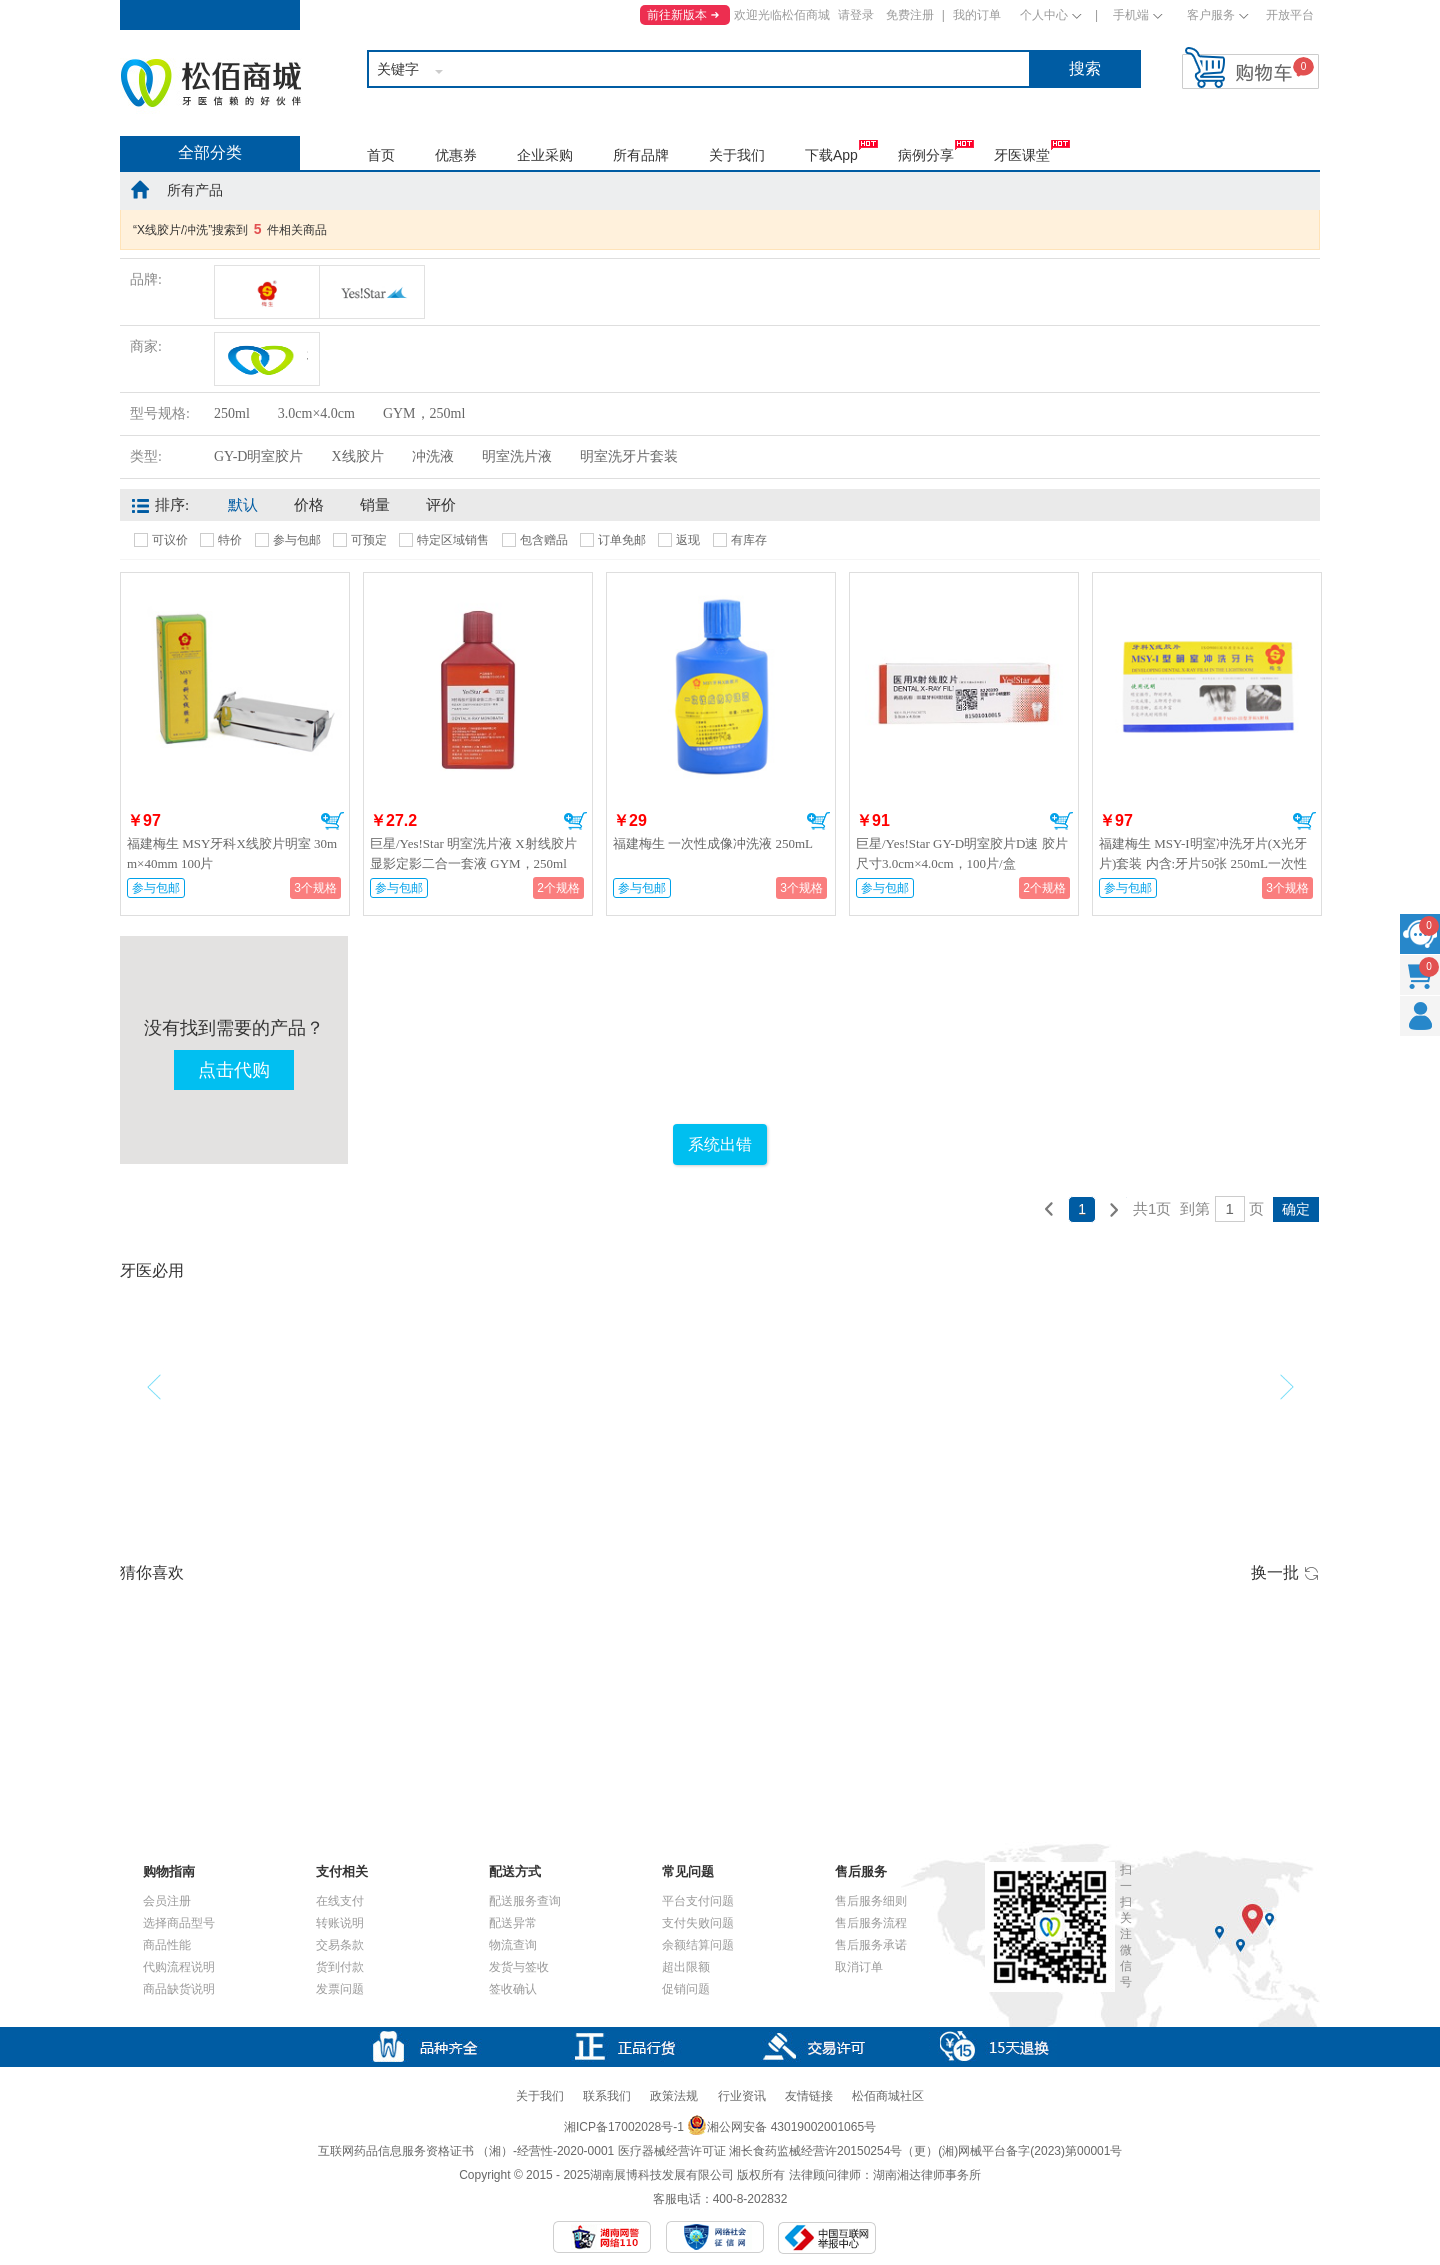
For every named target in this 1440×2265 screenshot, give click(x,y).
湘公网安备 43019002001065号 (781, 2127)
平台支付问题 (698, 1901)
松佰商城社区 (888, 2096)
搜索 (1085, 68)
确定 (1296, 1209)
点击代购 (234, 1070)
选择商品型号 (179, 1923)
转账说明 (340, 1923)
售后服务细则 (871, 1901)
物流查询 (513, 1945)
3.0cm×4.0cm (316, 413)
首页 (381, 155)
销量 (375, 505)
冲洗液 (433, 456)
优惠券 (456, 155)
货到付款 (340, 1967)
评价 (441, 505)
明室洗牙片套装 (629, 456)
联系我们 (607, 2096)
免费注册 (910, 15)
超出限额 (686, 1967)
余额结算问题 (698, 1945)
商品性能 (167, 1945)
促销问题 (686, 1989)
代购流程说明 (179, 1967)
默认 (243, 505)
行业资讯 (742, 2096)
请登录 (856, 15)
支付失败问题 (698, 1923)
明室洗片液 (517, 456)
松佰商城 (211, 83)
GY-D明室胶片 (258, 456)
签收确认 (513, 1989)
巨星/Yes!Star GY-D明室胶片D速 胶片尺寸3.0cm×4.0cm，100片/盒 (962, 853)
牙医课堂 (1022, 155)
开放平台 (1290, 15)
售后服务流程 (871, 1923)
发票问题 (340, 1989)
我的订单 (977, 15)
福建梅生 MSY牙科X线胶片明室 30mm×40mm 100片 (232, 853)
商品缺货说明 (179, 1989)
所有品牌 (641, 155)
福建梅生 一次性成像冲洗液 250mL (713, 843)
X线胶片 (357, 456)
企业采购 (545, 155)
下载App (831, 155)
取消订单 (859, 1967)
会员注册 (167, 1901)
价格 (309, 505)
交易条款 (340, 1945)
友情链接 (809, 2096)
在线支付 (340, 1901)
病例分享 (926, 155)
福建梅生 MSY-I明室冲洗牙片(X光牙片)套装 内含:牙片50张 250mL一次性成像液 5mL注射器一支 (1203, 863)
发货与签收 (519, 1967)
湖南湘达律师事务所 (927, 2175)
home (140, 189)
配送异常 (513, 1923)
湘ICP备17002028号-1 (624, 2127)
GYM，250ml (424, 413)
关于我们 (737, 155)
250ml (232, 413)
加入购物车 (332, 821)
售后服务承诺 (871, 1945)
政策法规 (674, 2096)
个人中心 (1044, 15)
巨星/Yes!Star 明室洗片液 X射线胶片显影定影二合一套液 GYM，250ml (473, 853)
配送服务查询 (525, 1901)
